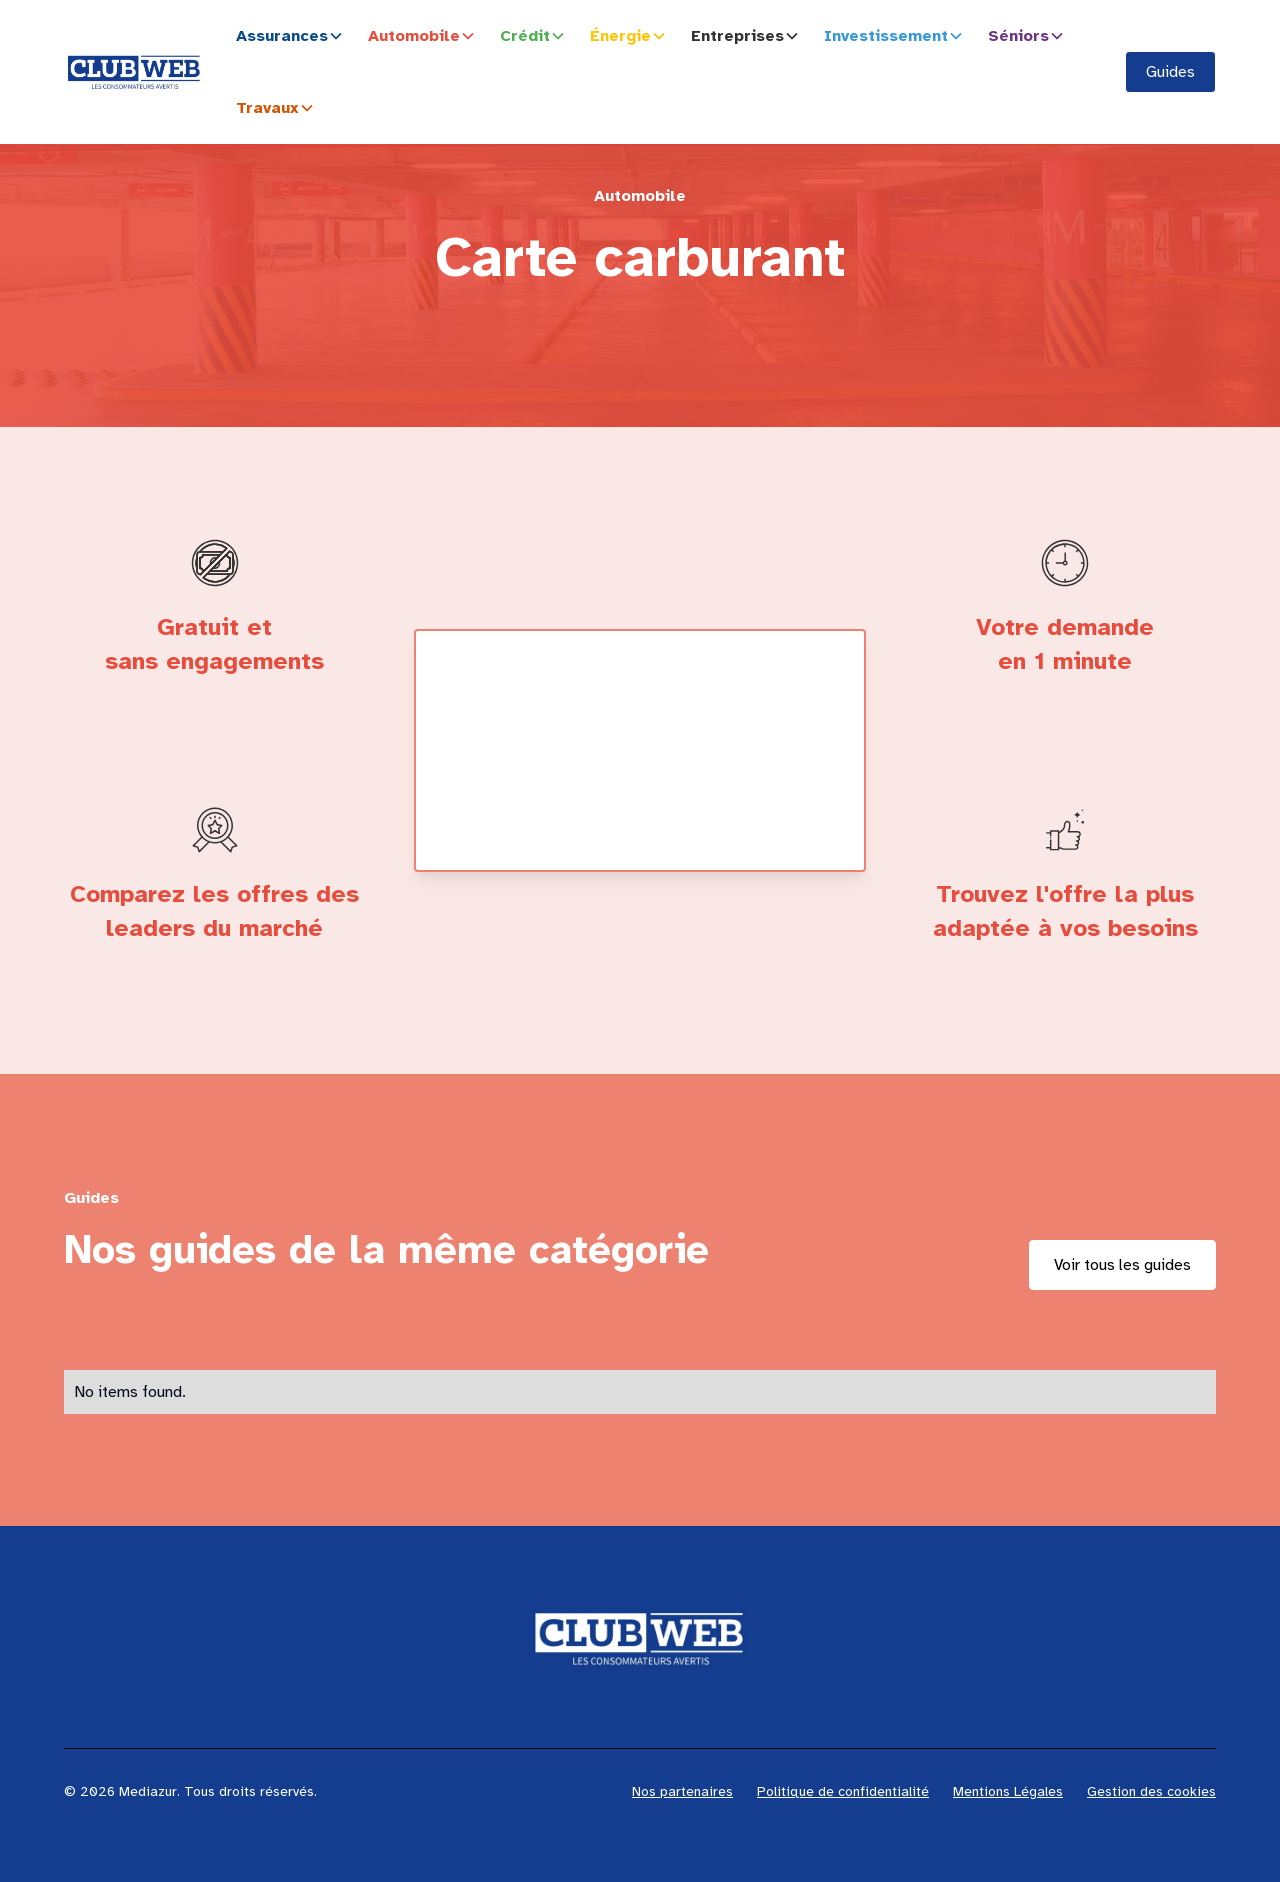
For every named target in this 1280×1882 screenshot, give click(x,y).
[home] (134, 72)
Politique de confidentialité (843, 1791)
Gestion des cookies (1151, 1791)
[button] (294, 36)
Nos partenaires (682, 1791)
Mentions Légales (1008, 1791)
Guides (1170, 72)
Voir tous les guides (1122, 1265)
